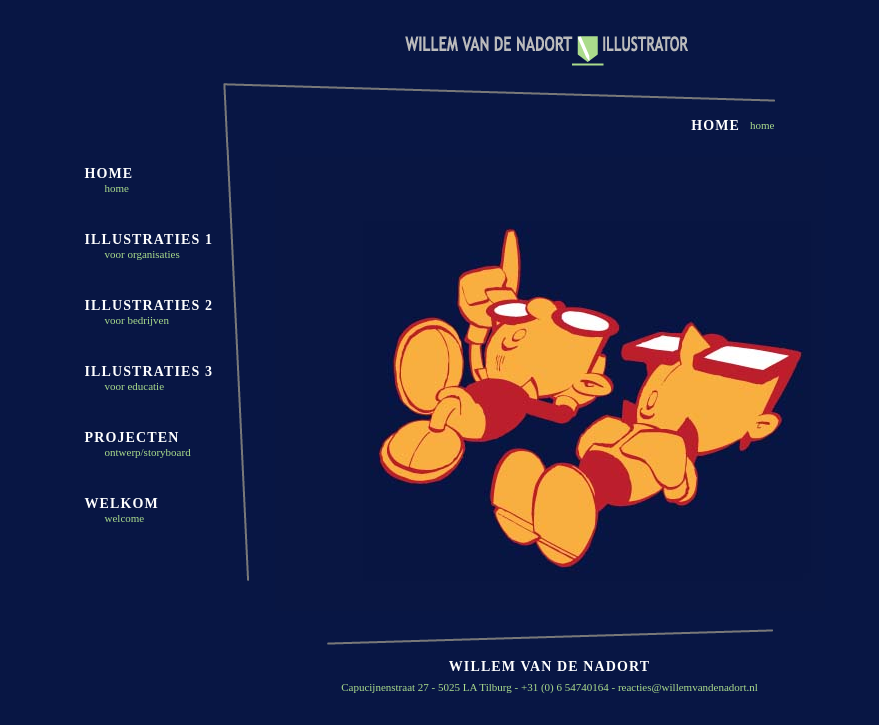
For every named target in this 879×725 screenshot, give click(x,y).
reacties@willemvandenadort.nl (688, 687)
